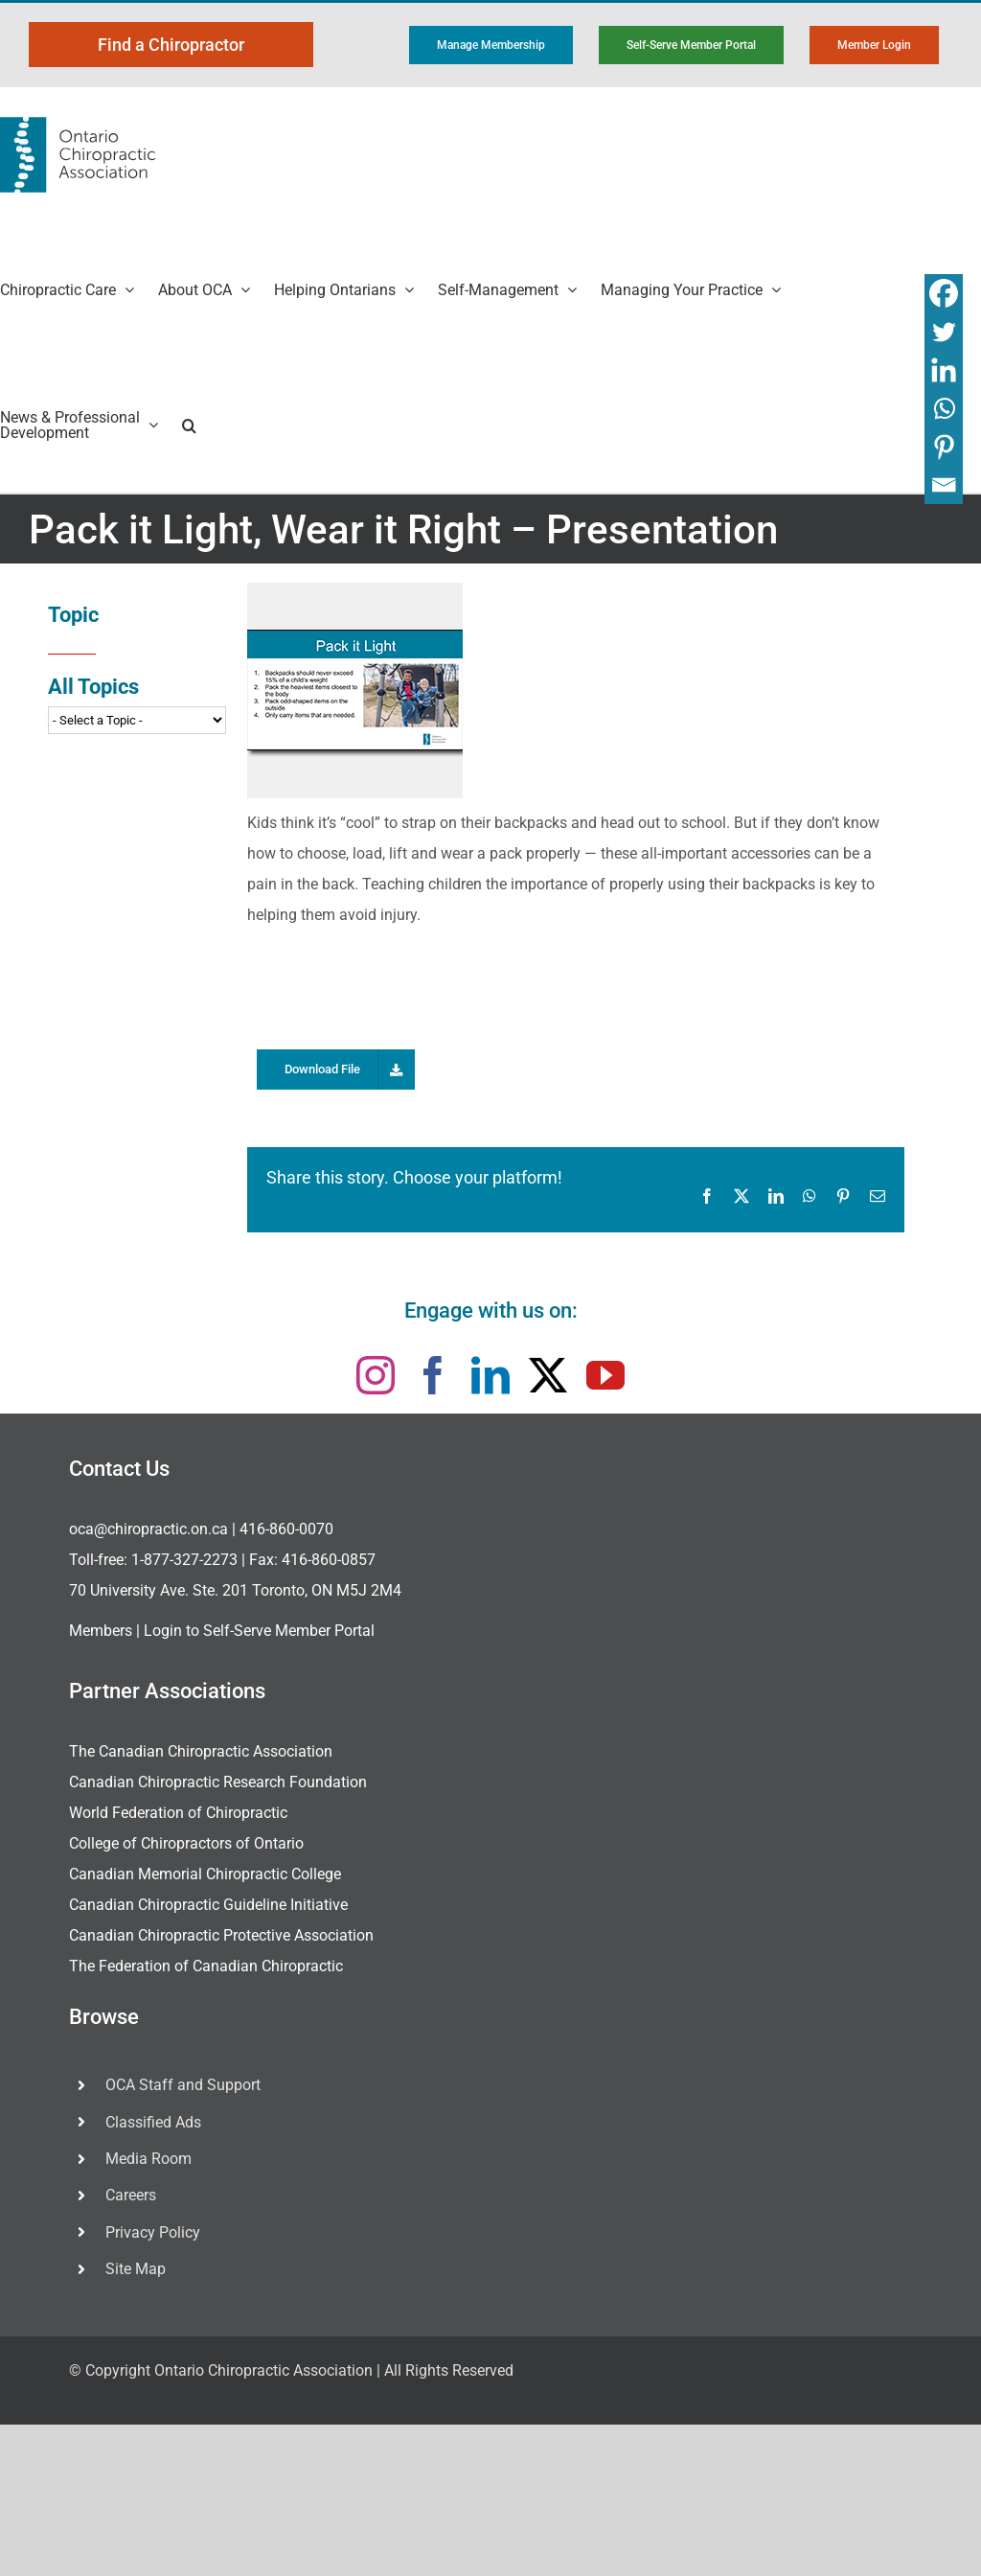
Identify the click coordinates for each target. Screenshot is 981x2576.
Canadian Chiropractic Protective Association (221, 1935)
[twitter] (548, 1375)
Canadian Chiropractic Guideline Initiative (208, 1905)
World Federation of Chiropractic (178, 1813)
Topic (73, 615)
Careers (130, 2195)
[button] (189, 425)
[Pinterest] (943, 446)
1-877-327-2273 (184, 1560)
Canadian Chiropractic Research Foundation (218, 1782)
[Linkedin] (943, 370)
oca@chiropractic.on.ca (148, 1529)
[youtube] (605, 1375)
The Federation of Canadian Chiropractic (206, 1966)
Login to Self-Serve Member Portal (259, 1631)
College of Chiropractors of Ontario (186, 1843)
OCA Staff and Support (183, 2085)
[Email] (943, 485)
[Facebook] (943, 293)
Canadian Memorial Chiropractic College (205, 1874)
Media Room (148, 2159)
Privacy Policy (152, 2232)
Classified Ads (153, 2122)
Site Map (135, 2269)
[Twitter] (943, 331)
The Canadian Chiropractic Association (200, 1751)
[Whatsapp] (943, 408)
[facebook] (433, 1375)
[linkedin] (490, 1375)
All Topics (93, 687)
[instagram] (375, 1375)
